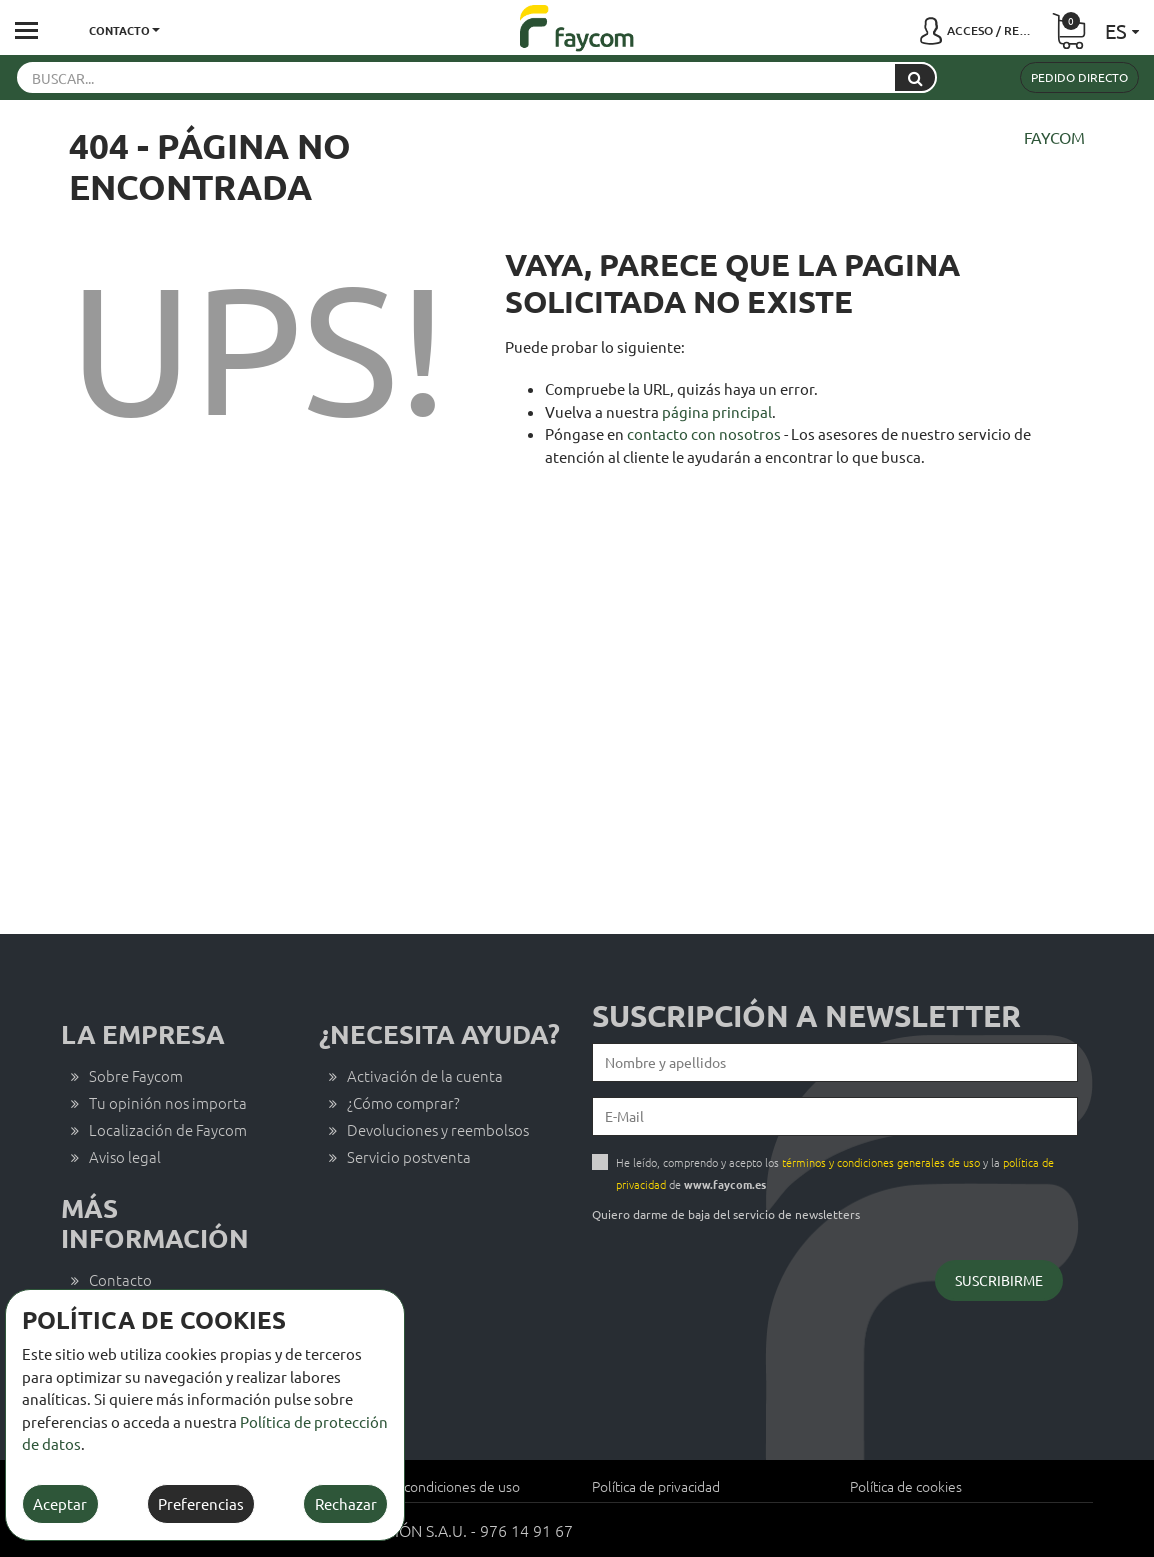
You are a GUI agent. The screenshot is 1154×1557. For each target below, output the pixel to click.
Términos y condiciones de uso (427, 1486)
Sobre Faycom (136, 1075)
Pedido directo (1079, 77)
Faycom (1054, 137)
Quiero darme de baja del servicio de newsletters (726, 1214)
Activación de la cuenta (425, 1075)
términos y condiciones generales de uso (881, 1162)
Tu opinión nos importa (168, 1102)
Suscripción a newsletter (806, 1016)
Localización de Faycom (168, 1129)
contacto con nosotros (704, 433)
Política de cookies (906, 1486)
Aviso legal (125, 1156)
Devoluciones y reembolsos (438, 1129)
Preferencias (201, 1503)
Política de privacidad (656, 1486)
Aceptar (60, 1503)
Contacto (120, 1279)
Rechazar (346, 1503)
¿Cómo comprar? (403, 1102)
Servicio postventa (409, 1156)
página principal (717, 411)
